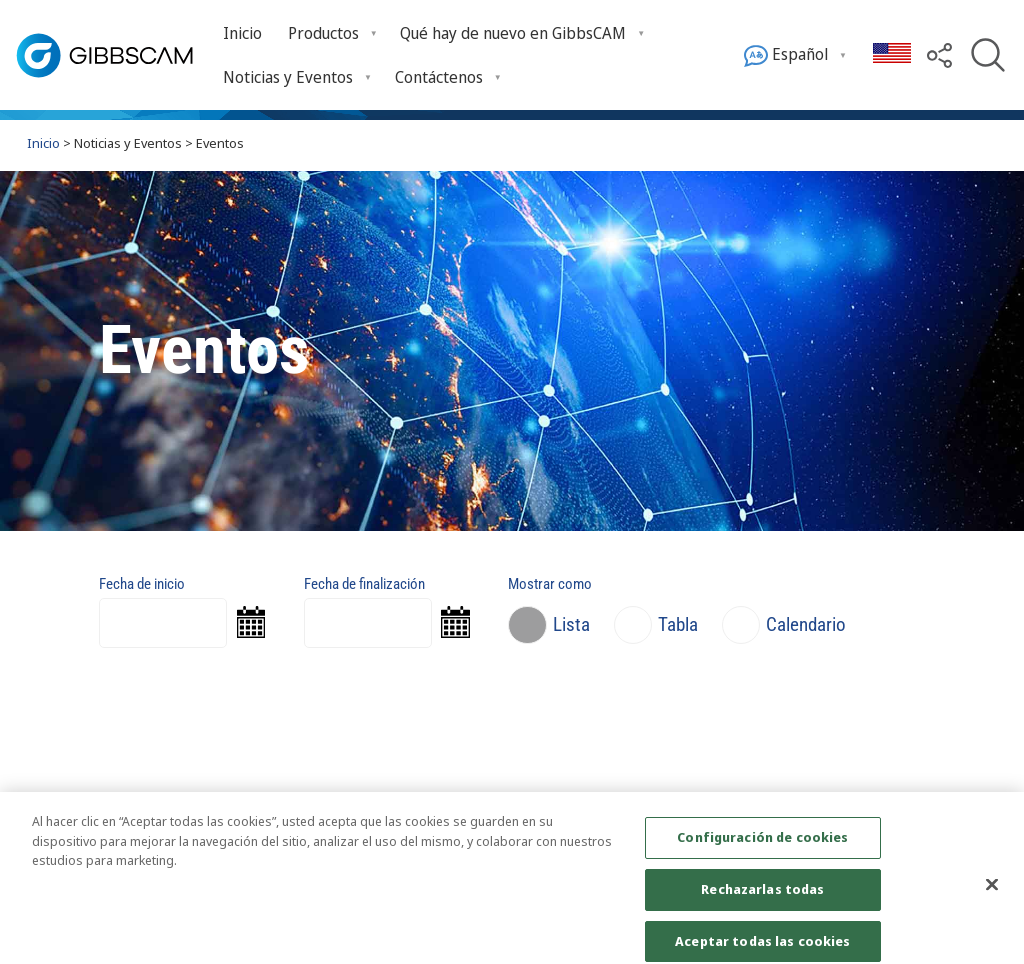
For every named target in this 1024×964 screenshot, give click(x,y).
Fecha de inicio (142, 584)
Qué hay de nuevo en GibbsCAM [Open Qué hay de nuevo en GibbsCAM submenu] (513, 33)
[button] (939, 54)
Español (786, 55)
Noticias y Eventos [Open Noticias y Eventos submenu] (288, 77)
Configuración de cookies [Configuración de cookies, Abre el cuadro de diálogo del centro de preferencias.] (762, 849)
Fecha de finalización (364, 584)
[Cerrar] (992, 896)
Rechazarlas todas (762, 900)
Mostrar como (550, 584)
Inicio (242, 33)
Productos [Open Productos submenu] (323, 33)
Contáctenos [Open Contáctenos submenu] (439, 77)
